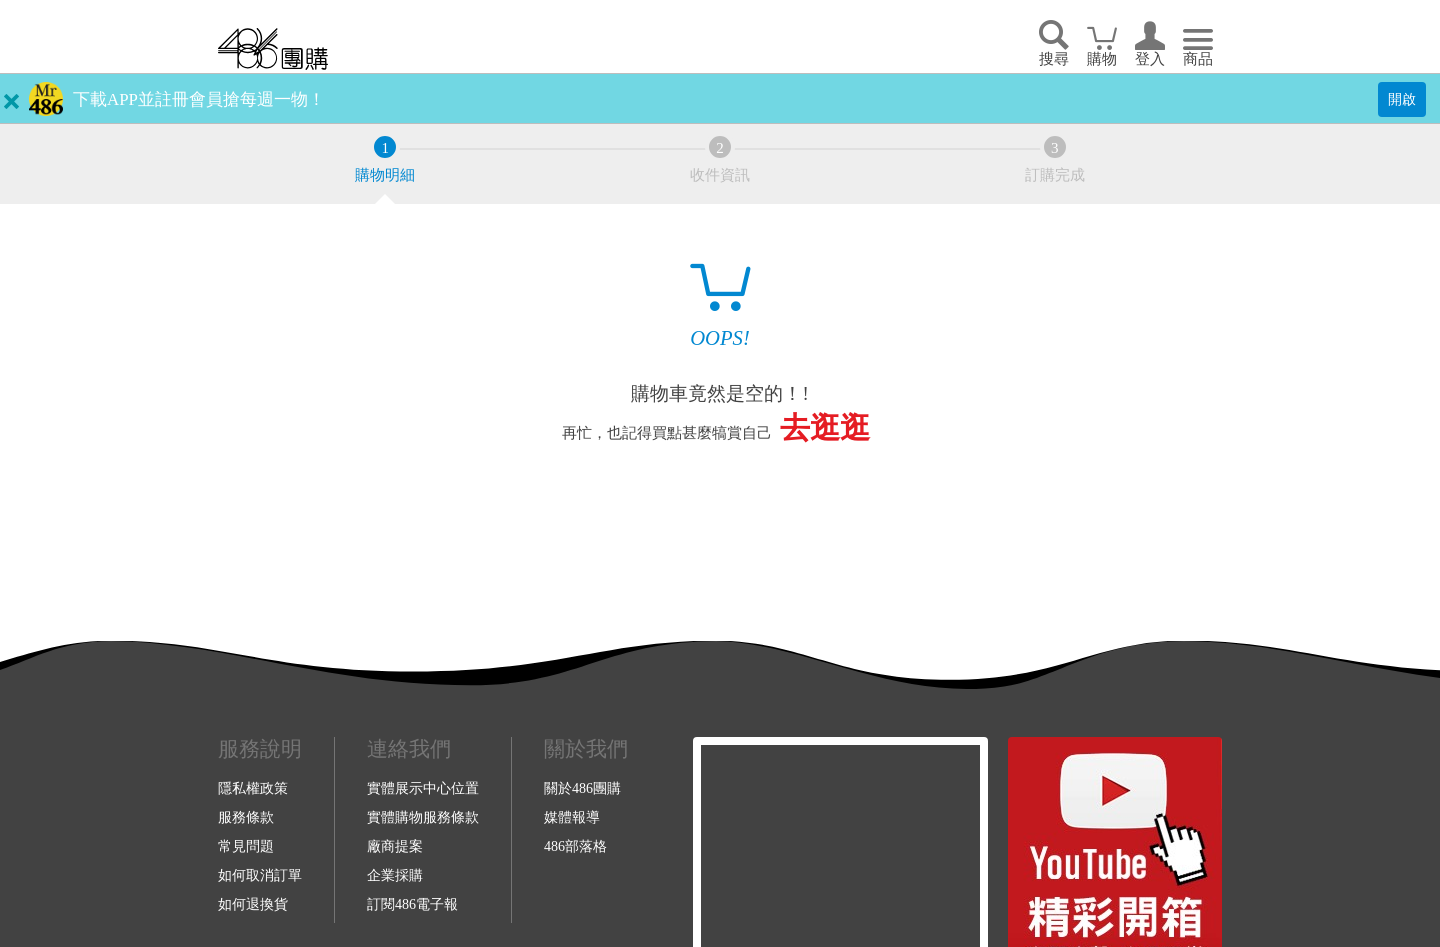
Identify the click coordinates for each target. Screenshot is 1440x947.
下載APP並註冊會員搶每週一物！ (199, 99)
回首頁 (273, 48)
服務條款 (246, 817)
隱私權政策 (253, 788)
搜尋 (1054, 59)
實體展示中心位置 (423, 788)
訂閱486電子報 (412, 904)
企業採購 (395, 875)
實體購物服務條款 (423, 817)
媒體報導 (572, 817)
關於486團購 (582, 788)
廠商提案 (395, 846)
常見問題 (246, 846)
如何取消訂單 (260, 875)
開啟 (1402, 99)
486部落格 (575, 846)
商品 (1198, 59)
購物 (1102, 59)
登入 (1150, 59)
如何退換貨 (253, 904)
